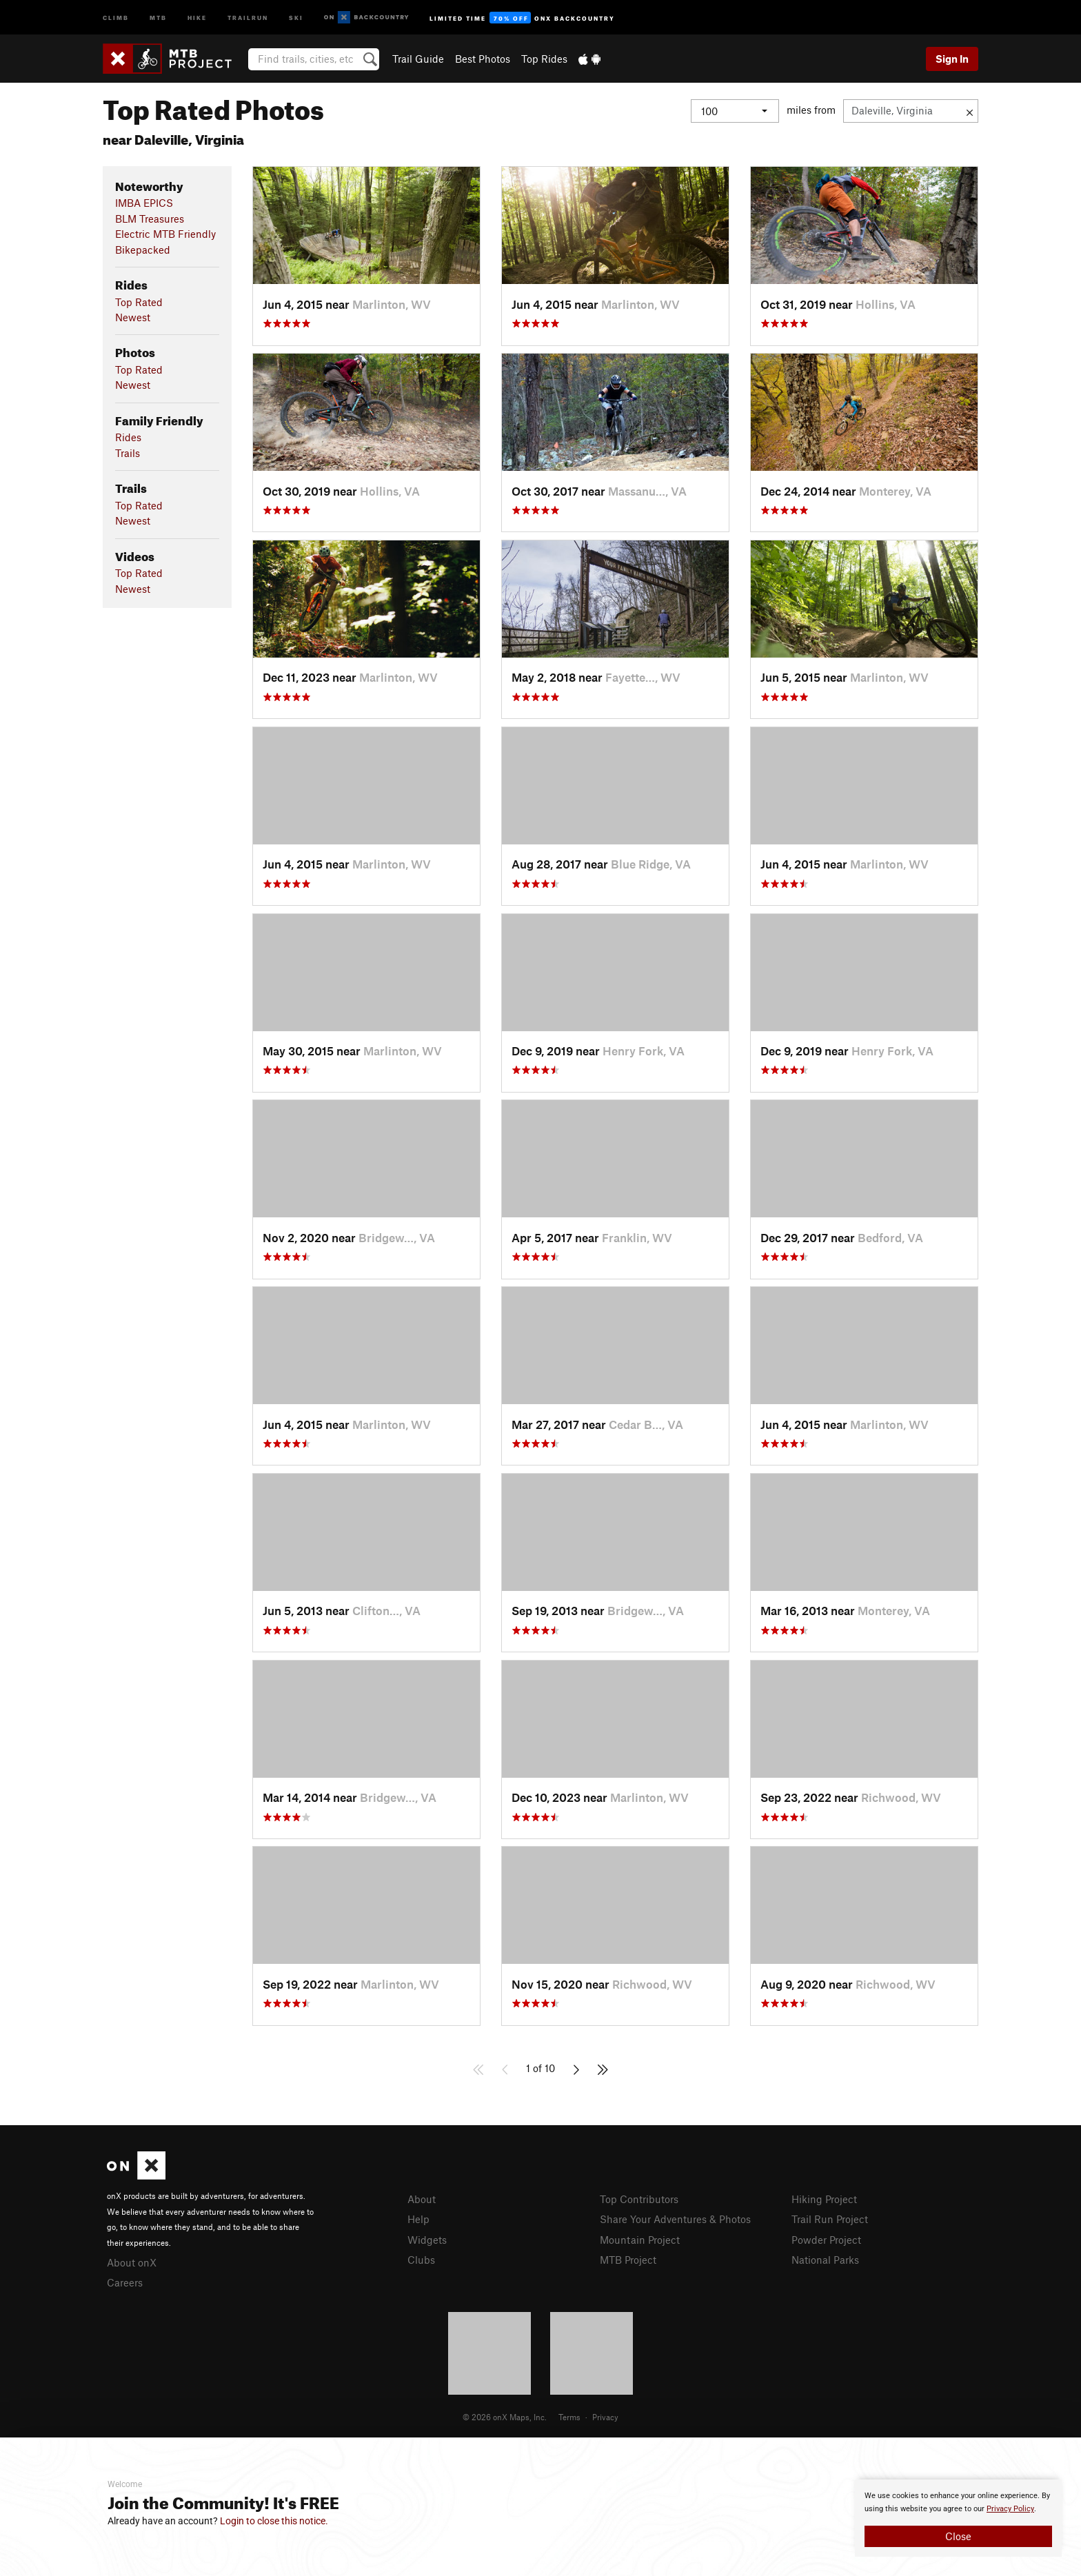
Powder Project (826, 2239)
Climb (116, 16)
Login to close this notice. (274, 2520)
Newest (132, 317)
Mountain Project (640, 2239)
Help (418, 2219)
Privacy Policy (1010, 2508)
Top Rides (544, 58)
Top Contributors (639, 2199)
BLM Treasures (149, 218)
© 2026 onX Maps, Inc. (505, 2417)
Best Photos (482, 58)
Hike (197, 16)
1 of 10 (540, 2068)
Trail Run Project (829, 2219)
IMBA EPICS (144, 202)
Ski (296, 16)
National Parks (825, 2259)
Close (958, 2536)
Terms (569, 2417)
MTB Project (628, 2259)
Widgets (427, 2239)
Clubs (421, 2259)
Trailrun (248, 16)
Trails (127, 453)
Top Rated (139, 302)
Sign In (952, 58)
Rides (128, 437)
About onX (131, 2262)
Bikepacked (142, 249)
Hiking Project (824, 2199)
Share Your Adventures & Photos (675, 2219)
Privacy (605, 2417)
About (421, 2199)
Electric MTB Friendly (165, 233)
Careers (125, 2282)
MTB (158, 16)
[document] (958, 2518)
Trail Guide (418, 58)
